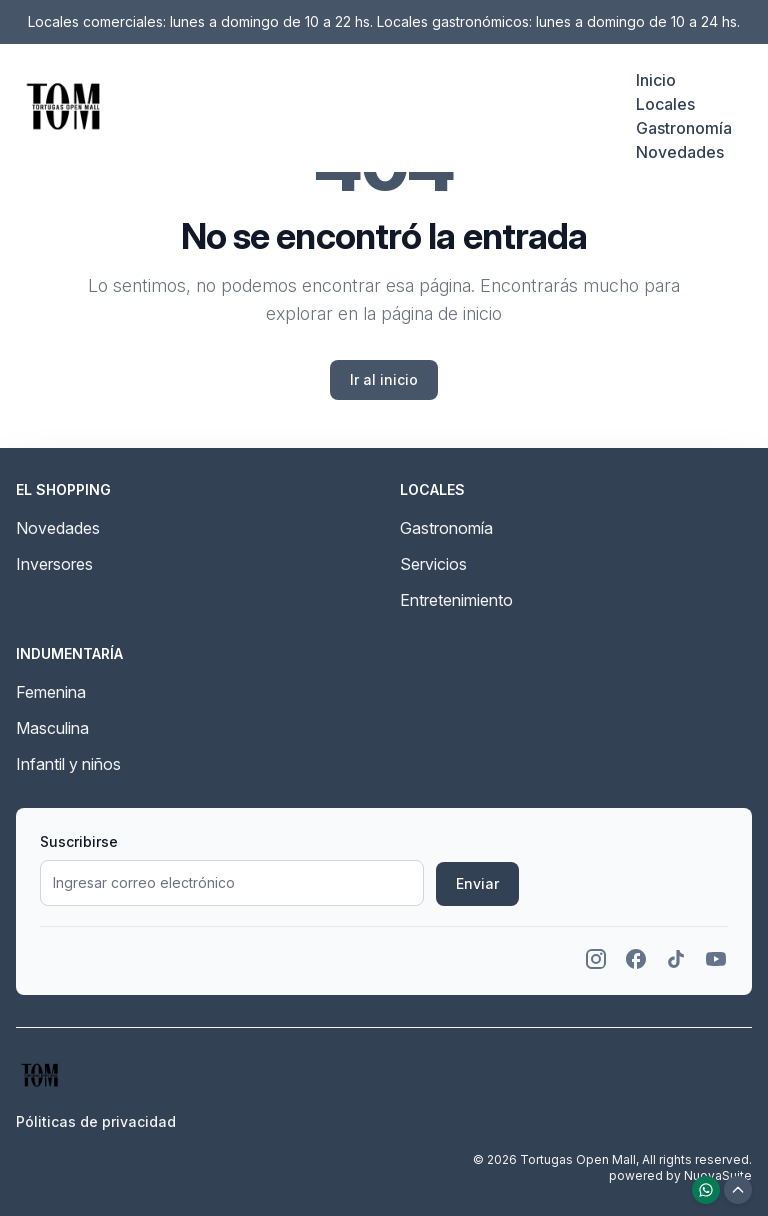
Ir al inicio (384, 379)
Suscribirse (79, 841)
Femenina (51, 692)
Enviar (477, 883)
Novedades (680, 152)
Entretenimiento (456, 600)
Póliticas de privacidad (96, 1121)
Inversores (54, 564)
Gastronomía (684, 128)
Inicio (656, 80)
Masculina (52, 728)
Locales (665, 104)
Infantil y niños (68, 764)
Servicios (433, 564)
